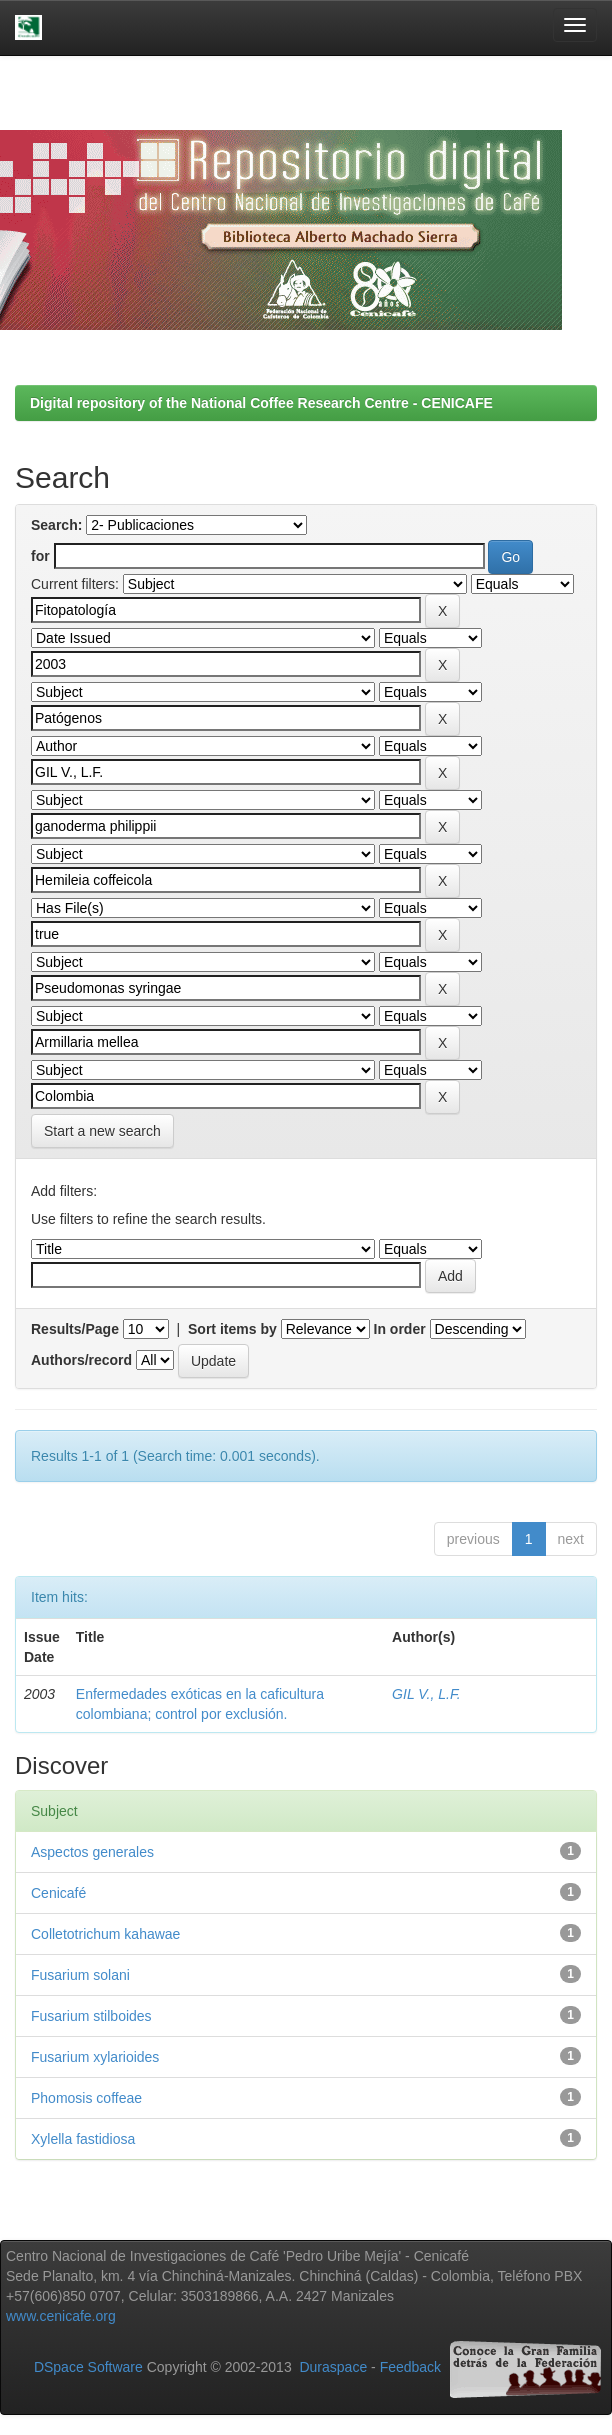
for (40, 556)
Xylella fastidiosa (83, 2139)
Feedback (410, 2367)
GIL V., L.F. (426, 1694)
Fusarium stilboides (91, 2016)
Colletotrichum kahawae (105, 1934)
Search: (56, 525)
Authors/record (81, 1360)
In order (400, 1329)
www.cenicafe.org (61, 2316)
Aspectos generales (92, 1852)
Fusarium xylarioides (95, 2057)
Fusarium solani (80, 1975)
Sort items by (232, 1329)
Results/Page (75, 1329)
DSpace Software (88, 2367)
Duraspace (333, 2367)
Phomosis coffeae (86, 2098)
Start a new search (102, 1131)
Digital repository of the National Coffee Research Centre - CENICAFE (261, 403)
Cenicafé (58, 1893)
